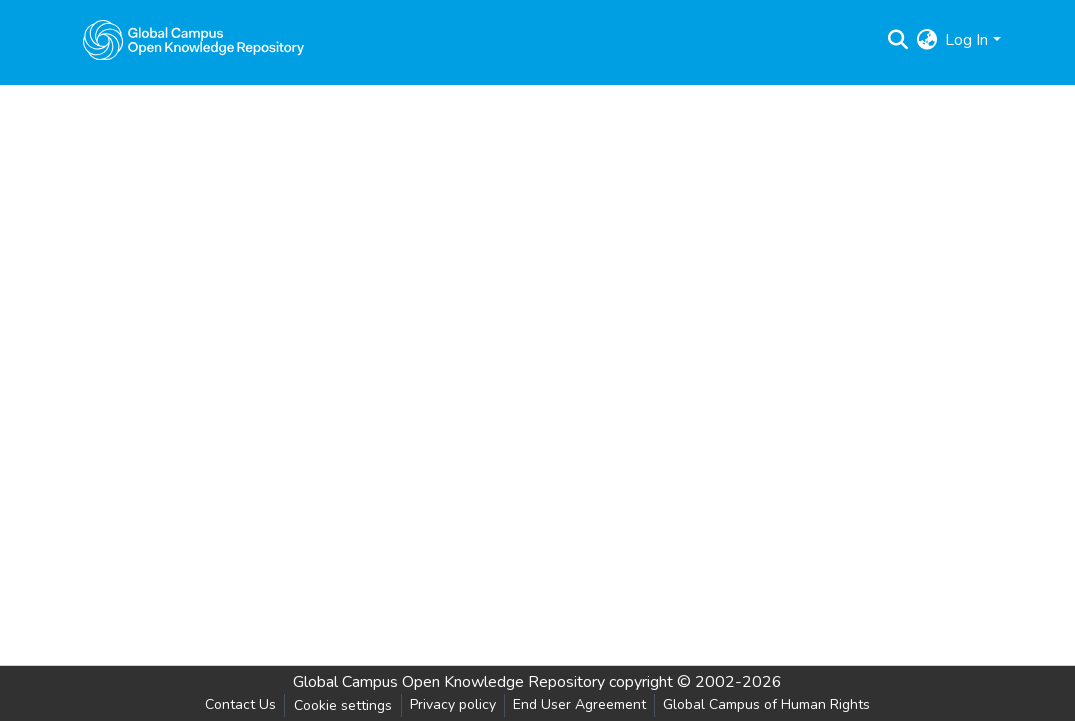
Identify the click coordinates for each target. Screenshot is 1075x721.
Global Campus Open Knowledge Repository (449, 682)
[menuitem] (926, 40)
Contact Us (240, 704)
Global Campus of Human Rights (766, 704)
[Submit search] (897, 40)
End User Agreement (579, 704)
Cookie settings (343, 705)
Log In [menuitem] (966, 40)
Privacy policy (453, 704)
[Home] (194, 40)
